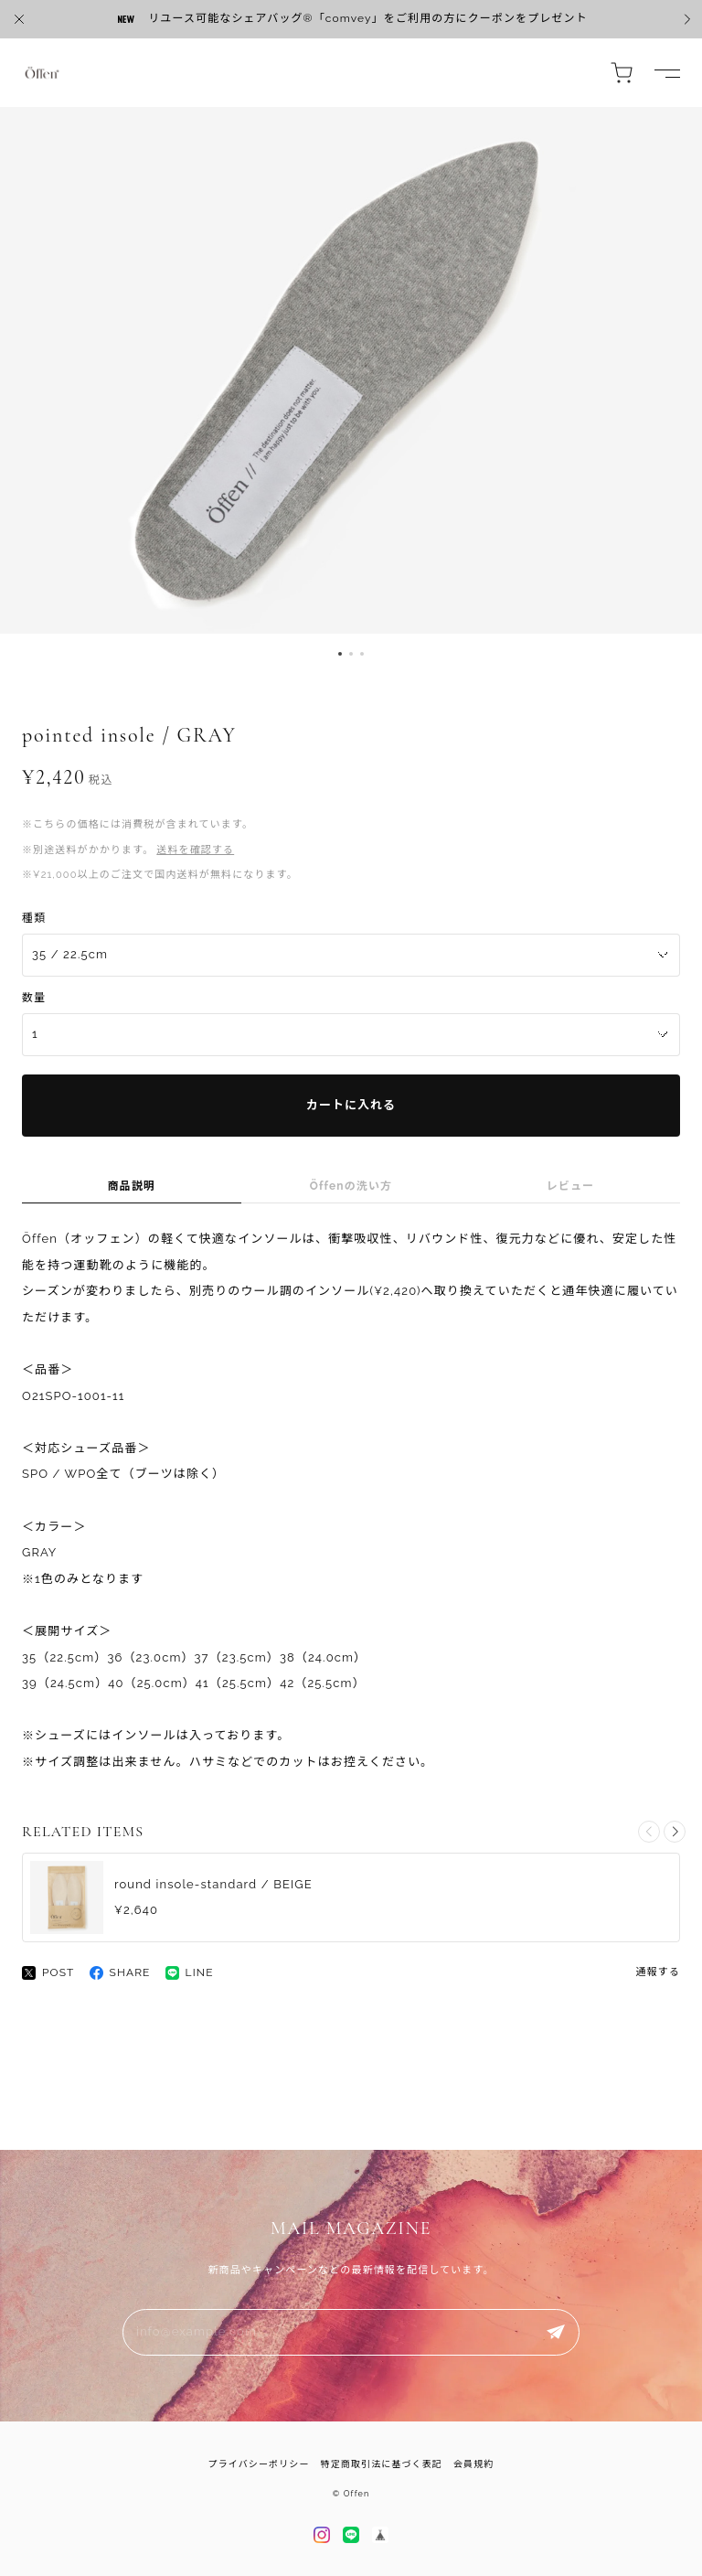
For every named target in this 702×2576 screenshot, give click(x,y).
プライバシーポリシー (259, 2464)
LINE (189, 1973)
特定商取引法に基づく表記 (381, 2464)
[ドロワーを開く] (667, 73)
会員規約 (473, 2464)
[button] (340, 654)
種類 (34, 918)
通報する (658, 1972)
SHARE (120, 1973)
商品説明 (131, 1186)
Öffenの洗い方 (351, 1186)
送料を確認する (195, 850)
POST (48, 1973)
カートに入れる (351, 1105)
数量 (34, 997)
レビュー (570, 1186)
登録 (556, 2332)
